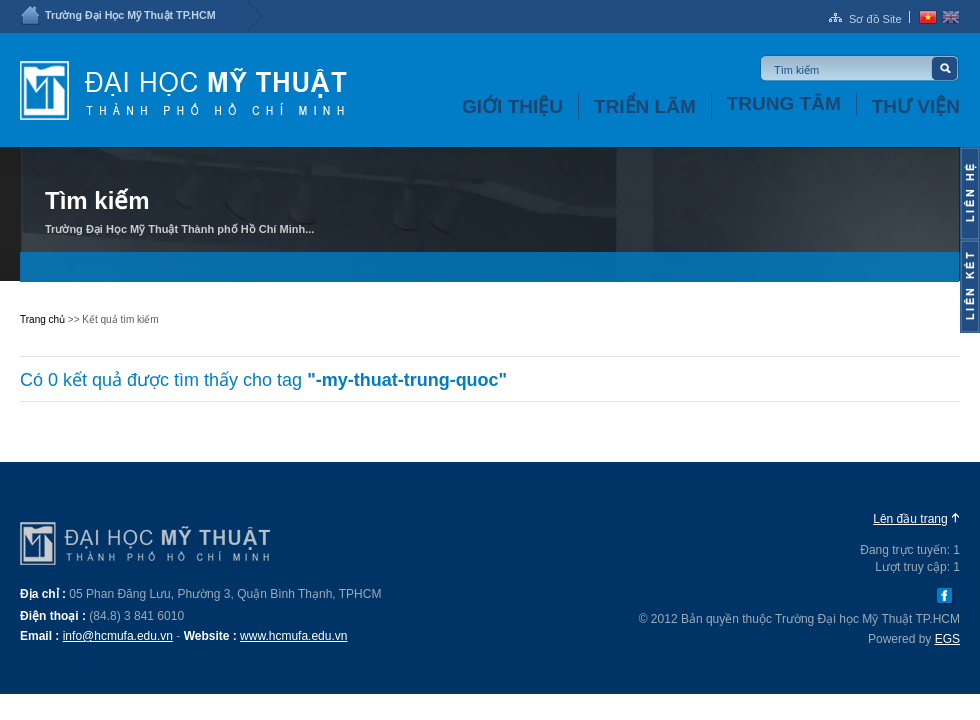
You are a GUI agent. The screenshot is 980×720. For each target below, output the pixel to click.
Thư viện (916, 106)
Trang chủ (42, 319)
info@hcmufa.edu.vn (118, 636)
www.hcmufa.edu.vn (293, 636)
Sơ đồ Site (875, 19)
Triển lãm (645, 106)
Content (970, 193)
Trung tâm (784, 103)
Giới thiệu (512, 106)
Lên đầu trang (910, 519)
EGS (947, 639)
